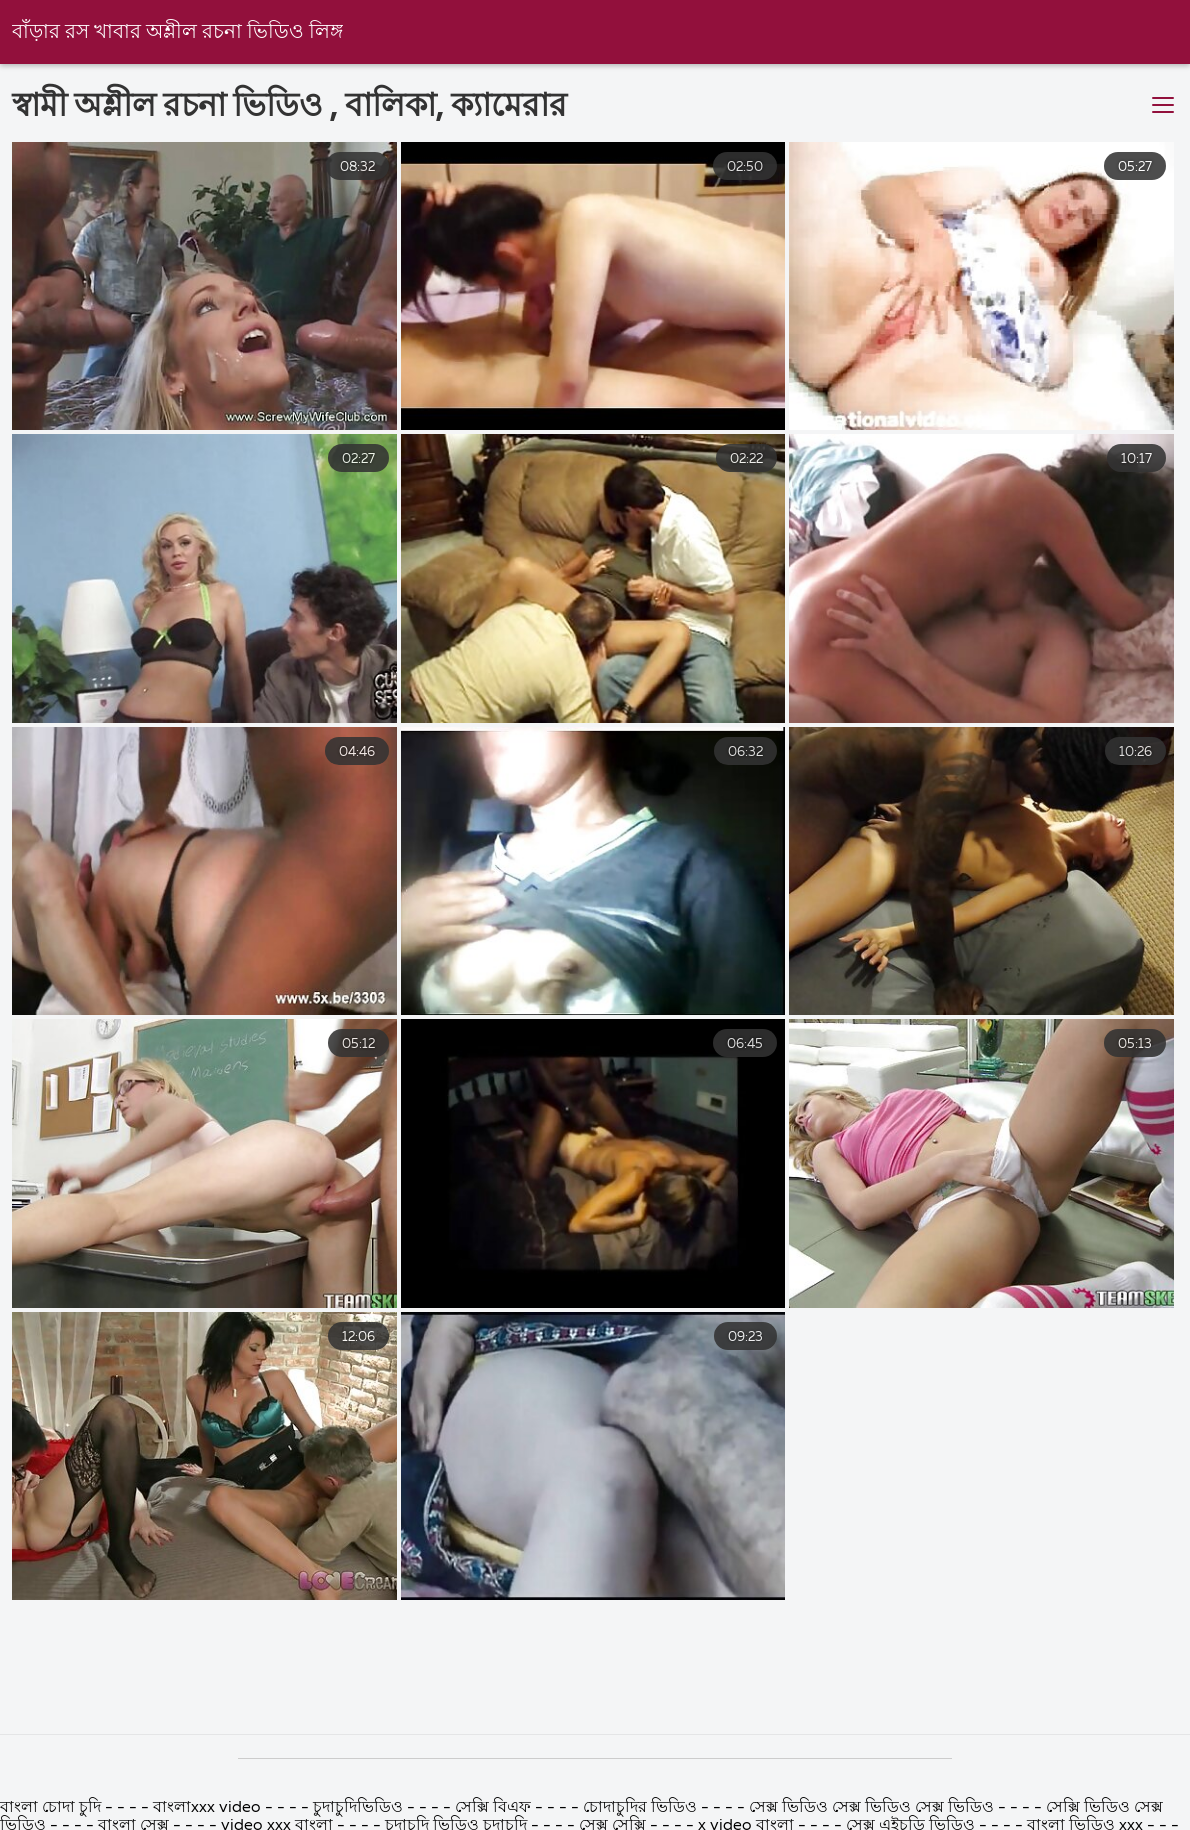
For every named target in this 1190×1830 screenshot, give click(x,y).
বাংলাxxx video (207, 1808)
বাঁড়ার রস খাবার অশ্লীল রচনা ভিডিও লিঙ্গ (177, 32)
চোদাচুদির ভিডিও (642, 1808)
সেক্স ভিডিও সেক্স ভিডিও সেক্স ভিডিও (873, 1808)
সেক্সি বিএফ (493, 1808)
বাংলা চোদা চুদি (52, 1808)
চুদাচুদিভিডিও (358, 1808)
